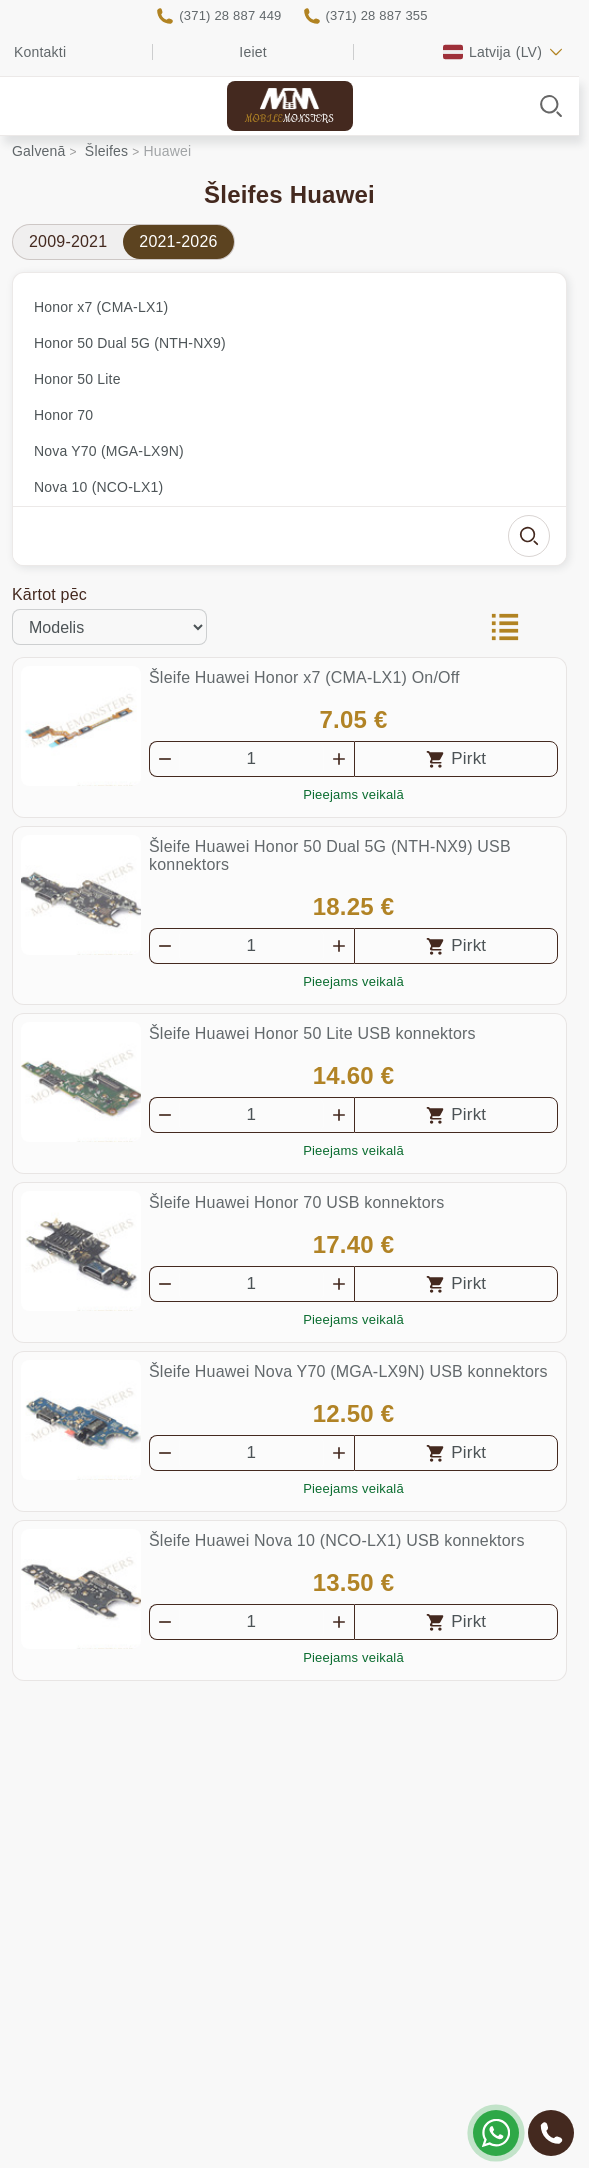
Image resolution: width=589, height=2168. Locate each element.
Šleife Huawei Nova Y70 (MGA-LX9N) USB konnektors (348, 1371)
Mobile (289, 119)
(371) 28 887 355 (377, 15)
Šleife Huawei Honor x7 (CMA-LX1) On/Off (304, 677)
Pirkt (468, 758)
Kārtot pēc (49, 594)
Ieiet (252, 52)
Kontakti (40, 52)
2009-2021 (68, 241)
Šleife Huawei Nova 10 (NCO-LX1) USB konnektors (337, 1540)
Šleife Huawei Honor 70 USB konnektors (297, 1202)
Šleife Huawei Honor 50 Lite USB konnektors (312, 1033)
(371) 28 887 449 (230, 15)
